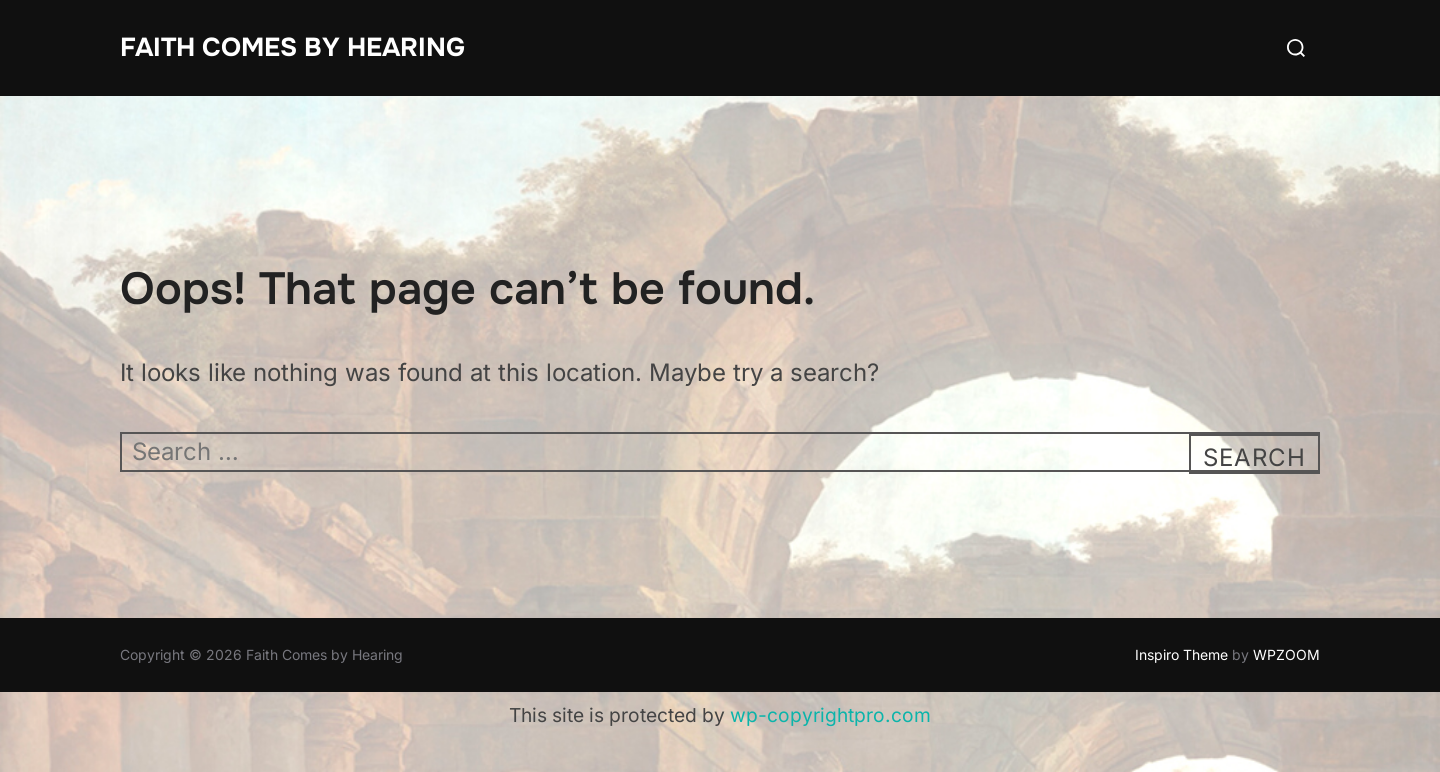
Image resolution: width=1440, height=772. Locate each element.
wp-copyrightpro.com (830, 715)
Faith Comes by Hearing (292, 47)
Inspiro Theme (1181, 654)
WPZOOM (1286, 654)
